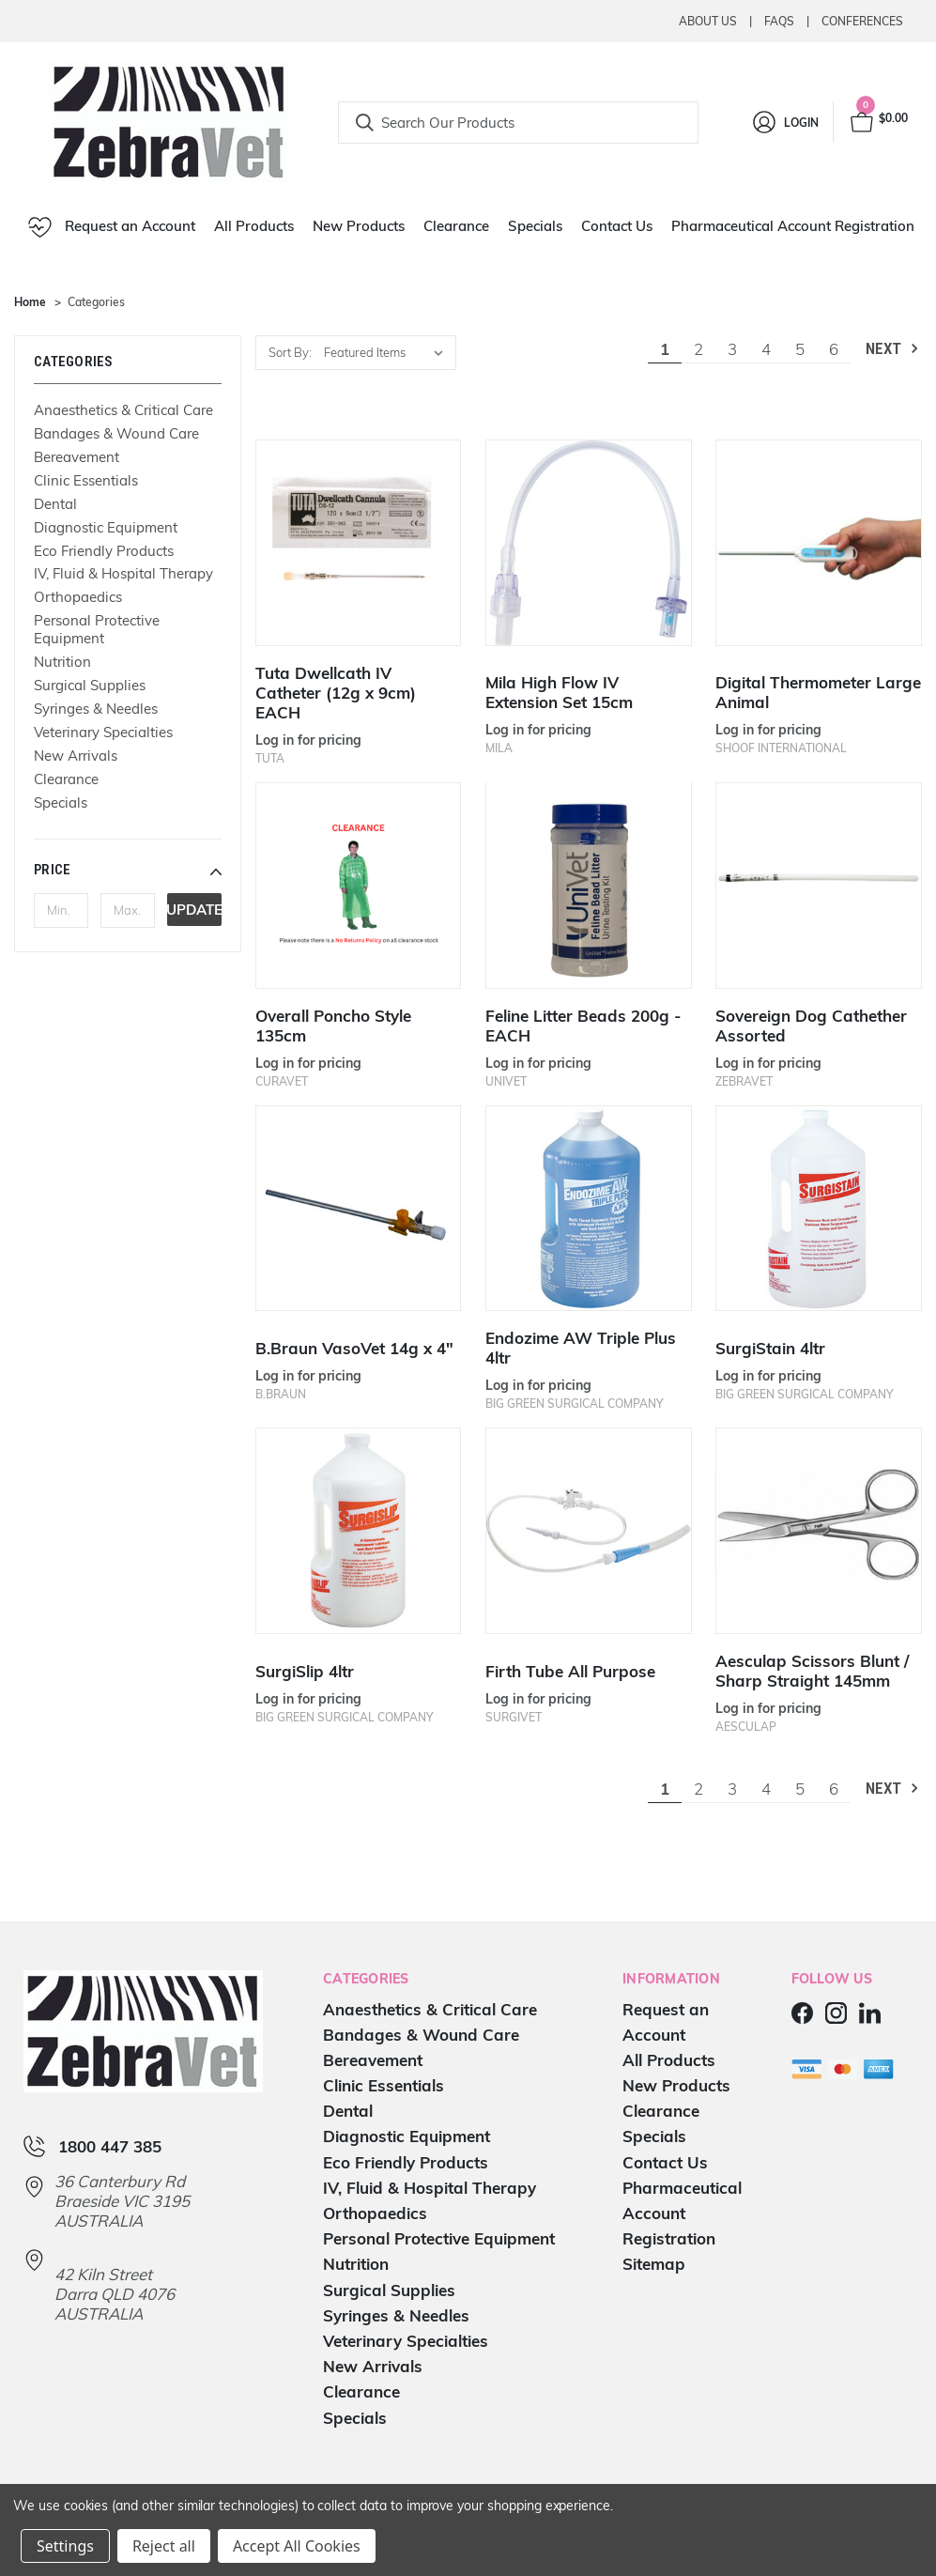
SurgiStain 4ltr (770, 1348)
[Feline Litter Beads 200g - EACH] (588, 885)
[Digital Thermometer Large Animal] (818, 542)
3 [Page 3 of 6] (732, 349)
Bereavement (76, 457)
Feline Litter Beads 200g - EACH (583, 1025)
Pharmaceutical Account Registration (792, 226)
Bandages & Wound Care (116, 433)
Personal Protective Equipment (97, 629)
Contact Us (616, 226)
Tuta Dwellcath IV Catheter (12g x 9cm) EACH (335, 692)
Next (893, 349)
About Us (708, 21)
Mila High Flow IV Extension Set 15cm (559, 692)
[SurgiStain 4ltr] (818, 1208)
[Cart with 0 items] (878, 122)
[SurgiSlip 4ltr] (358, 1530)
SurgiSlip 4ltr (304, 1671)
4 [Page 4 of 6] (766, 349)
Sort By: (290, 352)
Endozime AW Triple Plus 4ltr (580, 1347)
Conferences (862, 21)
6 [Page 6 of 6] (833, 349)
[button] (128, 869)
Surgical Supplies (90, 685)
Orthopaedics (78, 597)
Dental (55, 504)
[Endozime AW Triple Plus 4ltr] (588, 1208)
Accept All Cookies (297, 2546)
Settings (65, 2546)
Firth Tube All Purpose (570, 1671)
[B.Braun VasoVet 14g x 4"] (358, 1208)
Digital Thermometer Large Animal (818, 692)
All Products (254, 226)
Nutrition (62, 662)
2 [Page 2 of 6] (698, 349)
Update (194, 909)
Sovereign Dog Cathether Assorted (811, 1025)
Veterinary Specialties (103, 732)
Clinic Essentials (86, 480)
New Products (359, 226)
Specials (535, 226)
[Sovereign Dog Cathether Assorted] (818, 885)
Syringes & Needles (96, 708)
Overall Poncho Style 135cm (333, 1025)
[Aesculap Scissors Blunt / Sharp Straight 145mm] (818, 1530)
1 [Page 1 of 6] (664, 349)
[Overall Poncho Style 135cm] (358, 885)
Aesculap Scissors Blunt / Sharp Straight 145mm (812, 1670)
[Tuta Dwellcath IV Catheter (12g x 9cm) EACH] (358, 542)
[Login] (784, 122)
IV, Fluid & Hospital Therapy (123, 573)
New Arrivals (75, 755)
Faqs (779, 21)
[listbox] (388, 352)
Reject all (163, 2546)
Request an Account (111, 227)
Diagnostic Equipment (105, 527)
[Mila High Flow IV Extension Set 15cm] (588, 542)
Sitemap (653, 2264)
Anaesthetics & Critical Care (123, 410)
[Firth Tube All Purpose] (588, 1530)
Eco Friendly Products (104, 551)
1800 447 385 (109, 2146)
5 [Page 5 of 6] (800, 349)
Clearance (456, 226)
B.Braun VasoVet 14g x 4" (354, 1348)
